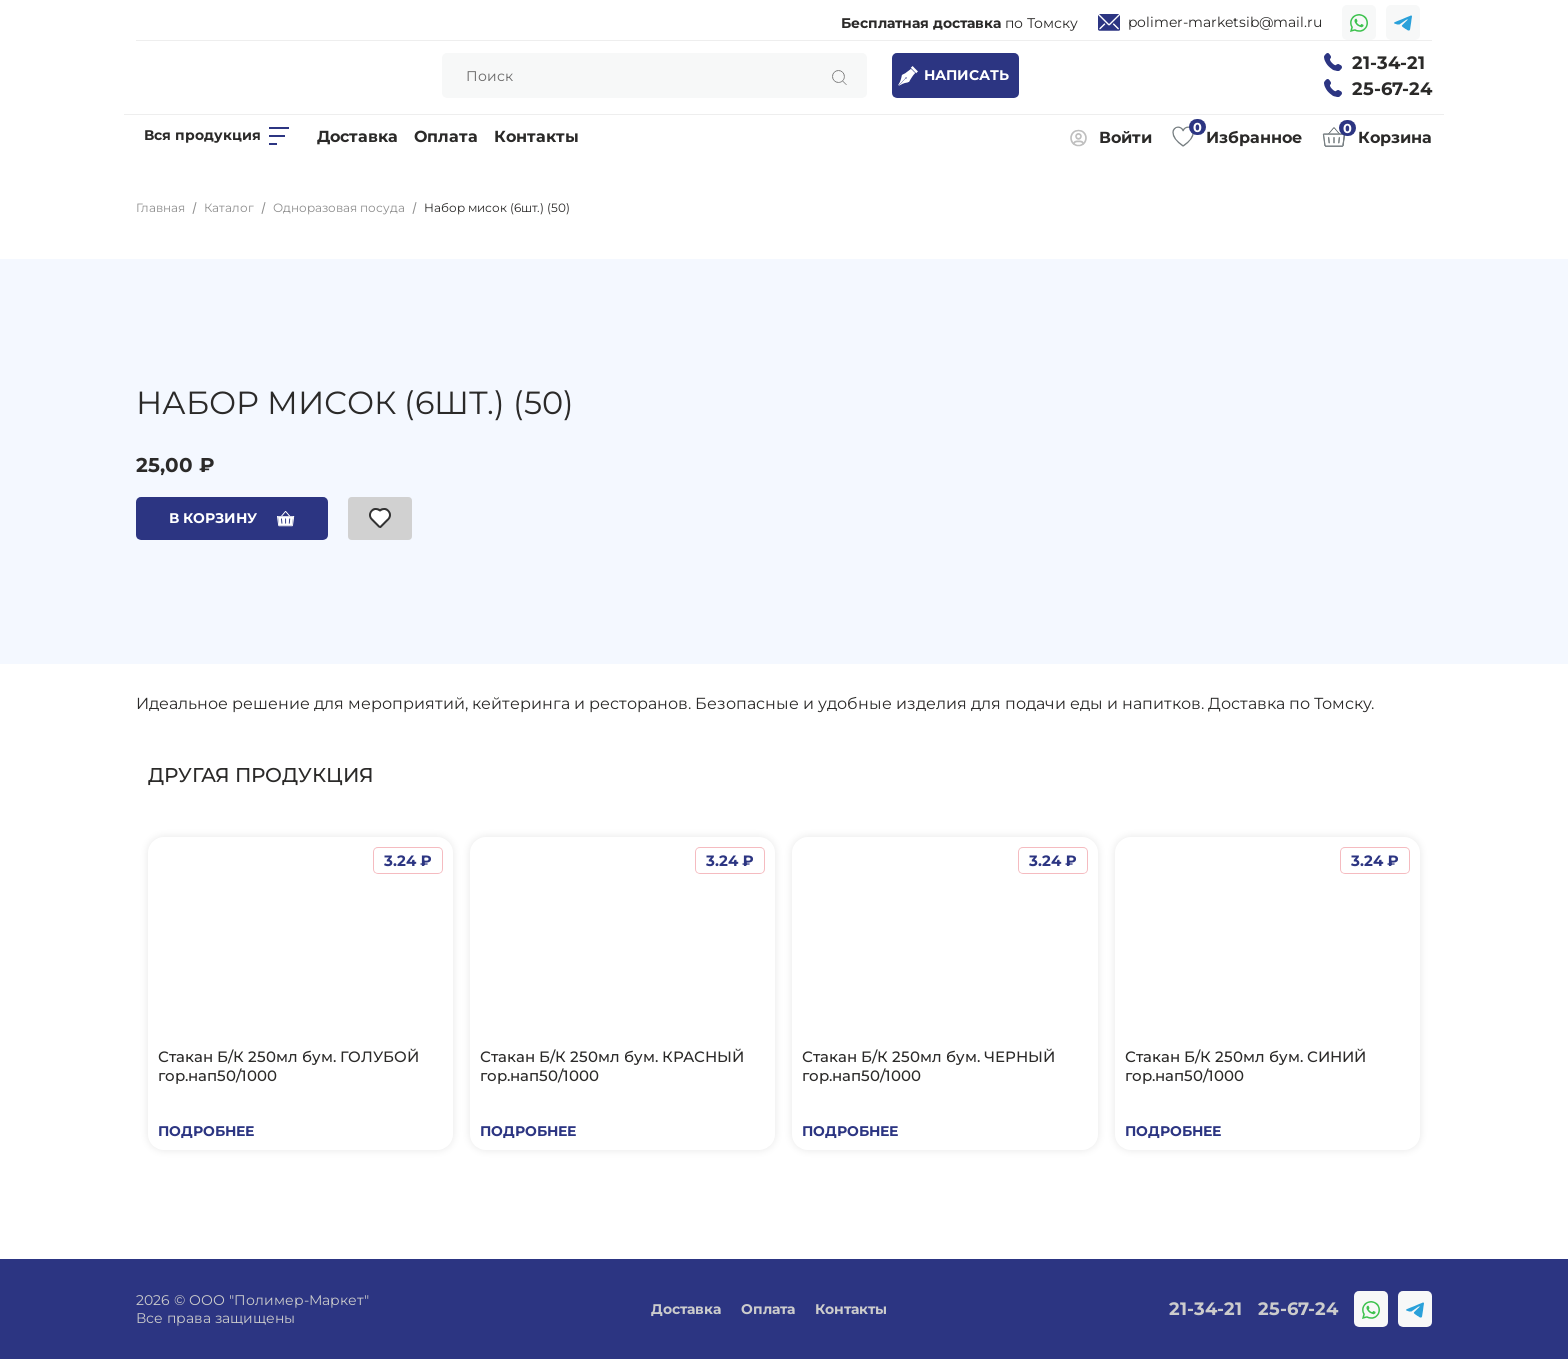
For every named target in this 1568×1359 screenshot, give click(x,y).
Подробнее (206, 1131)
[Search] (654, 75)
